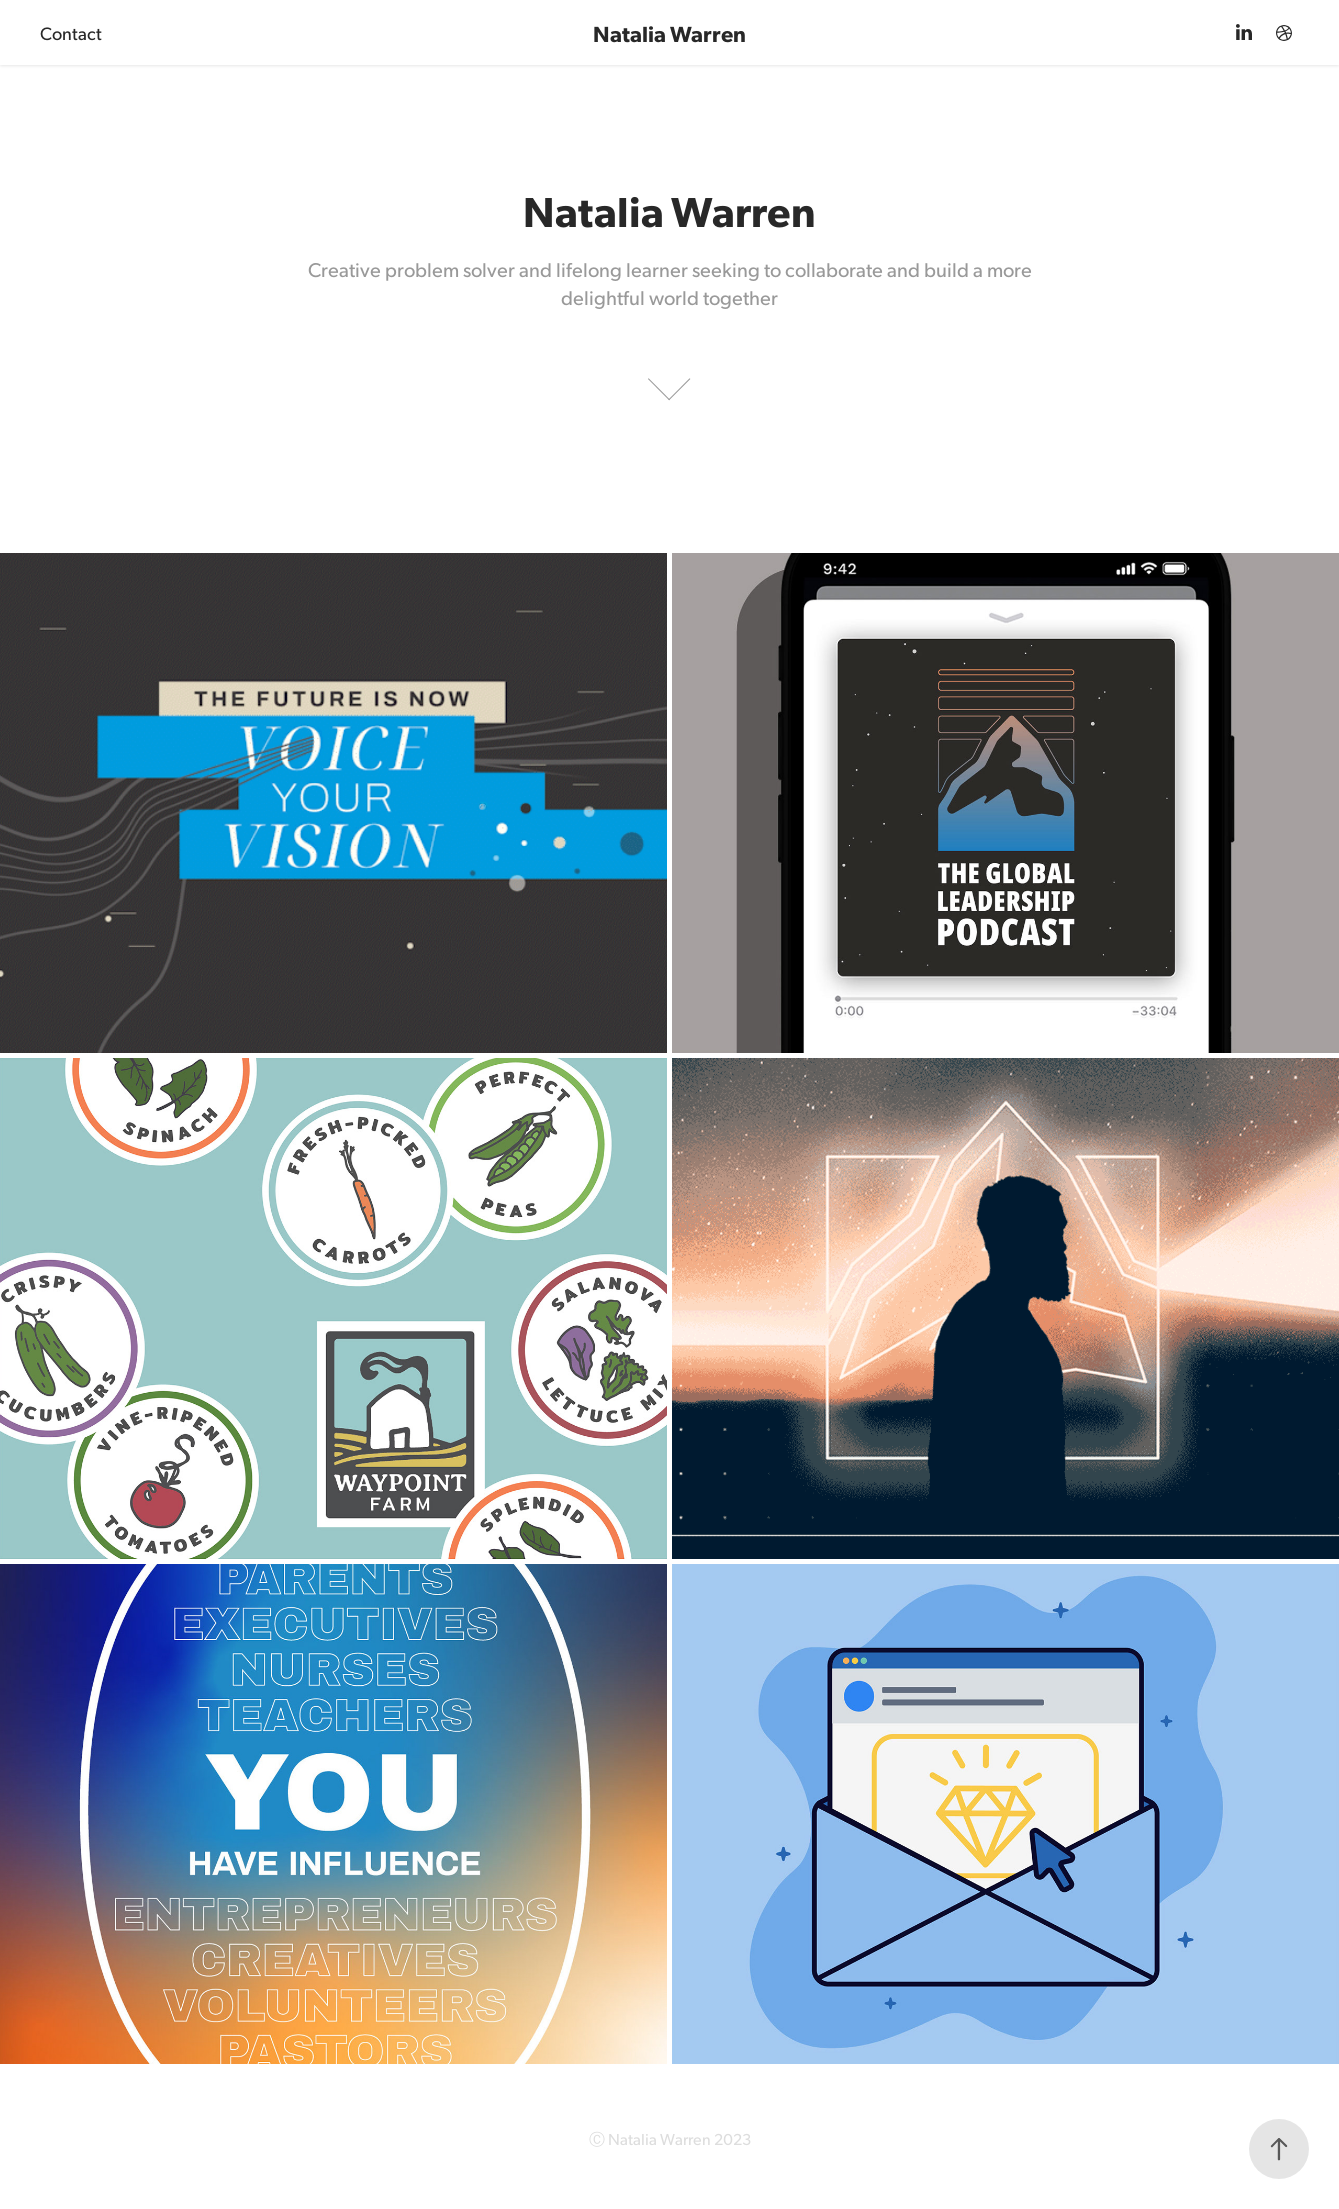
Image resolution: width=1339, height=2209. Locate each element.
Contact (71, 32)
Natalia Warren (669, 32)
